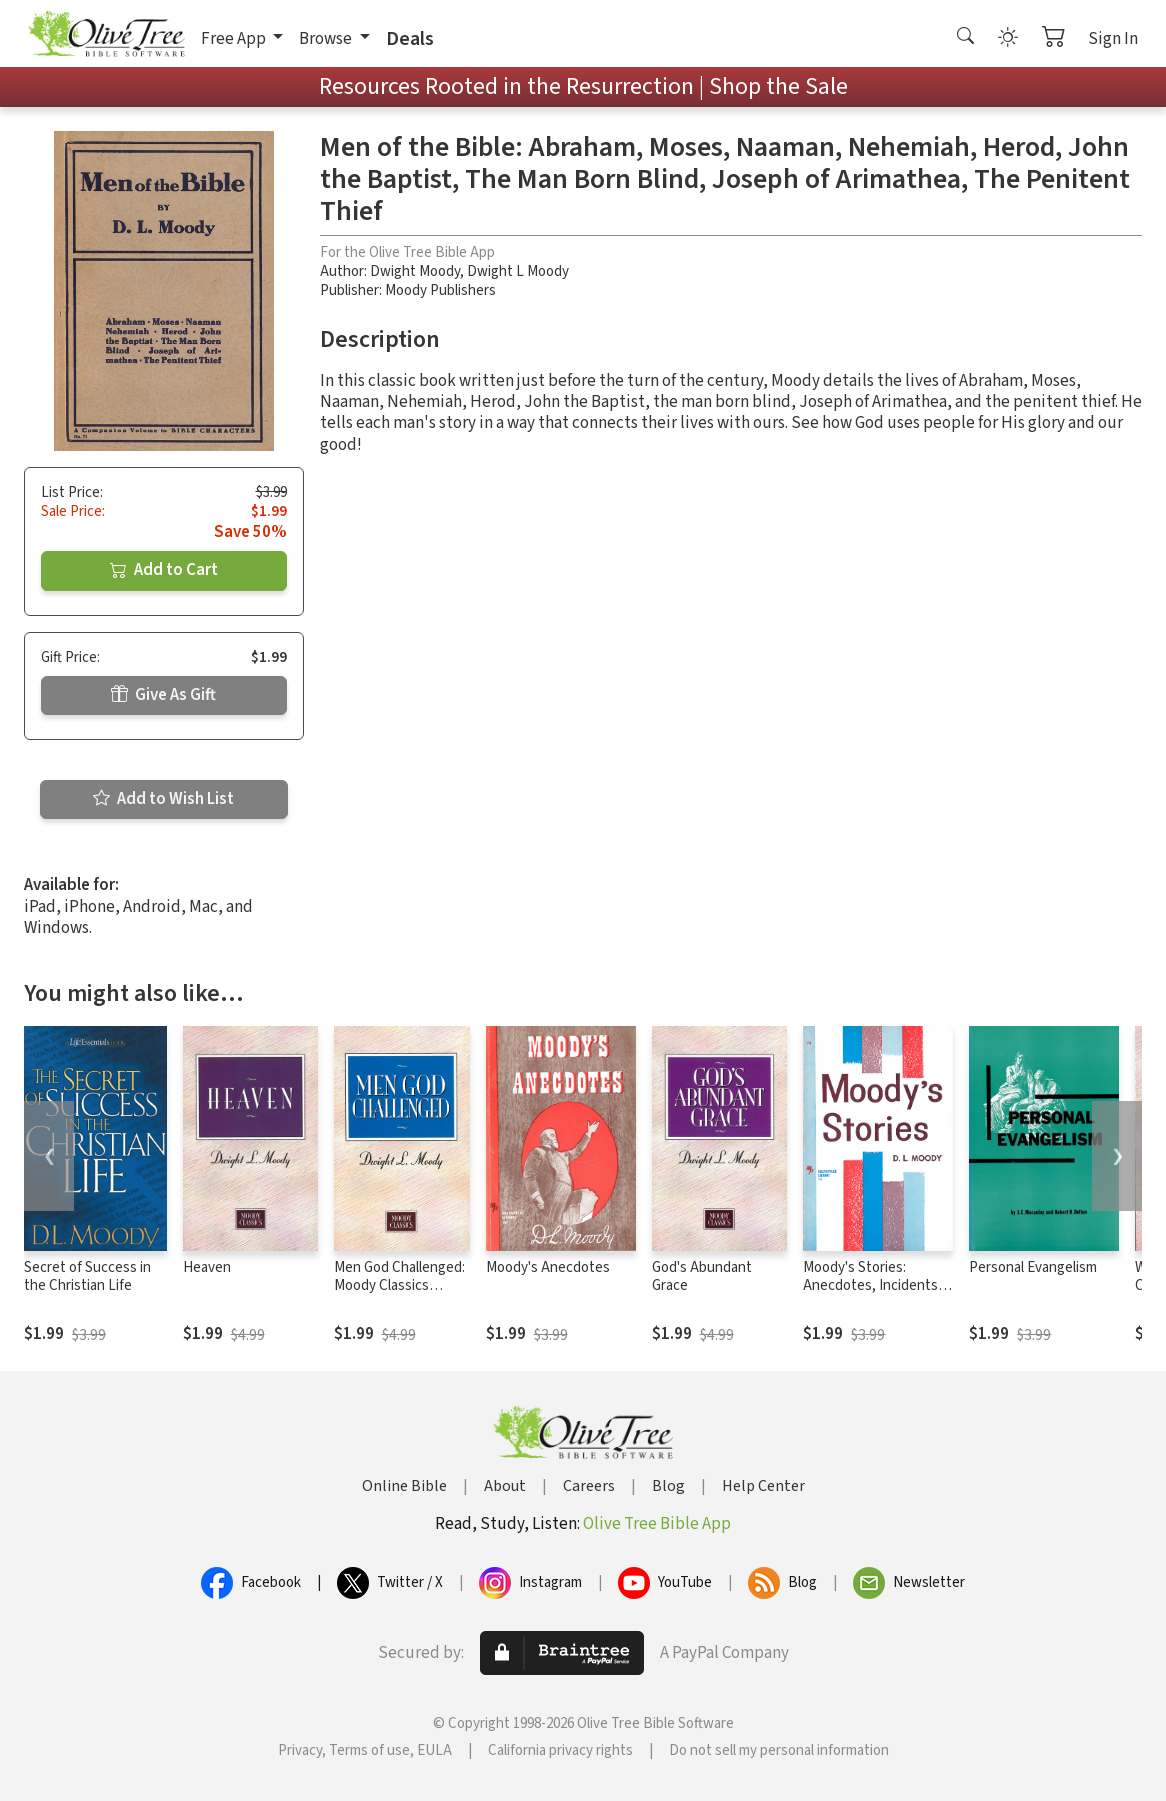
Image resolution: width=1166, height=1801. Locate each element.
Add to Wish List (163, 799)
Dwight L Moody (518, 271)
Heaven (207, 1267)
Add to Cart (164, 570)
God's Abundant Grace (702, 1277)
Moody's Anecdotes (548, 1267)
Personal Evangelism (1033, 1267)
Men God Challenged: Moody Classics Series (399, 1286)
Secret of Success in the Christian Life (87, 1277)
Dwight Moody (415, 271)
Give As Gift (163, 695)
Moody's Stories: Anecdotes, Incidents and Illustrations (870, 1286)
